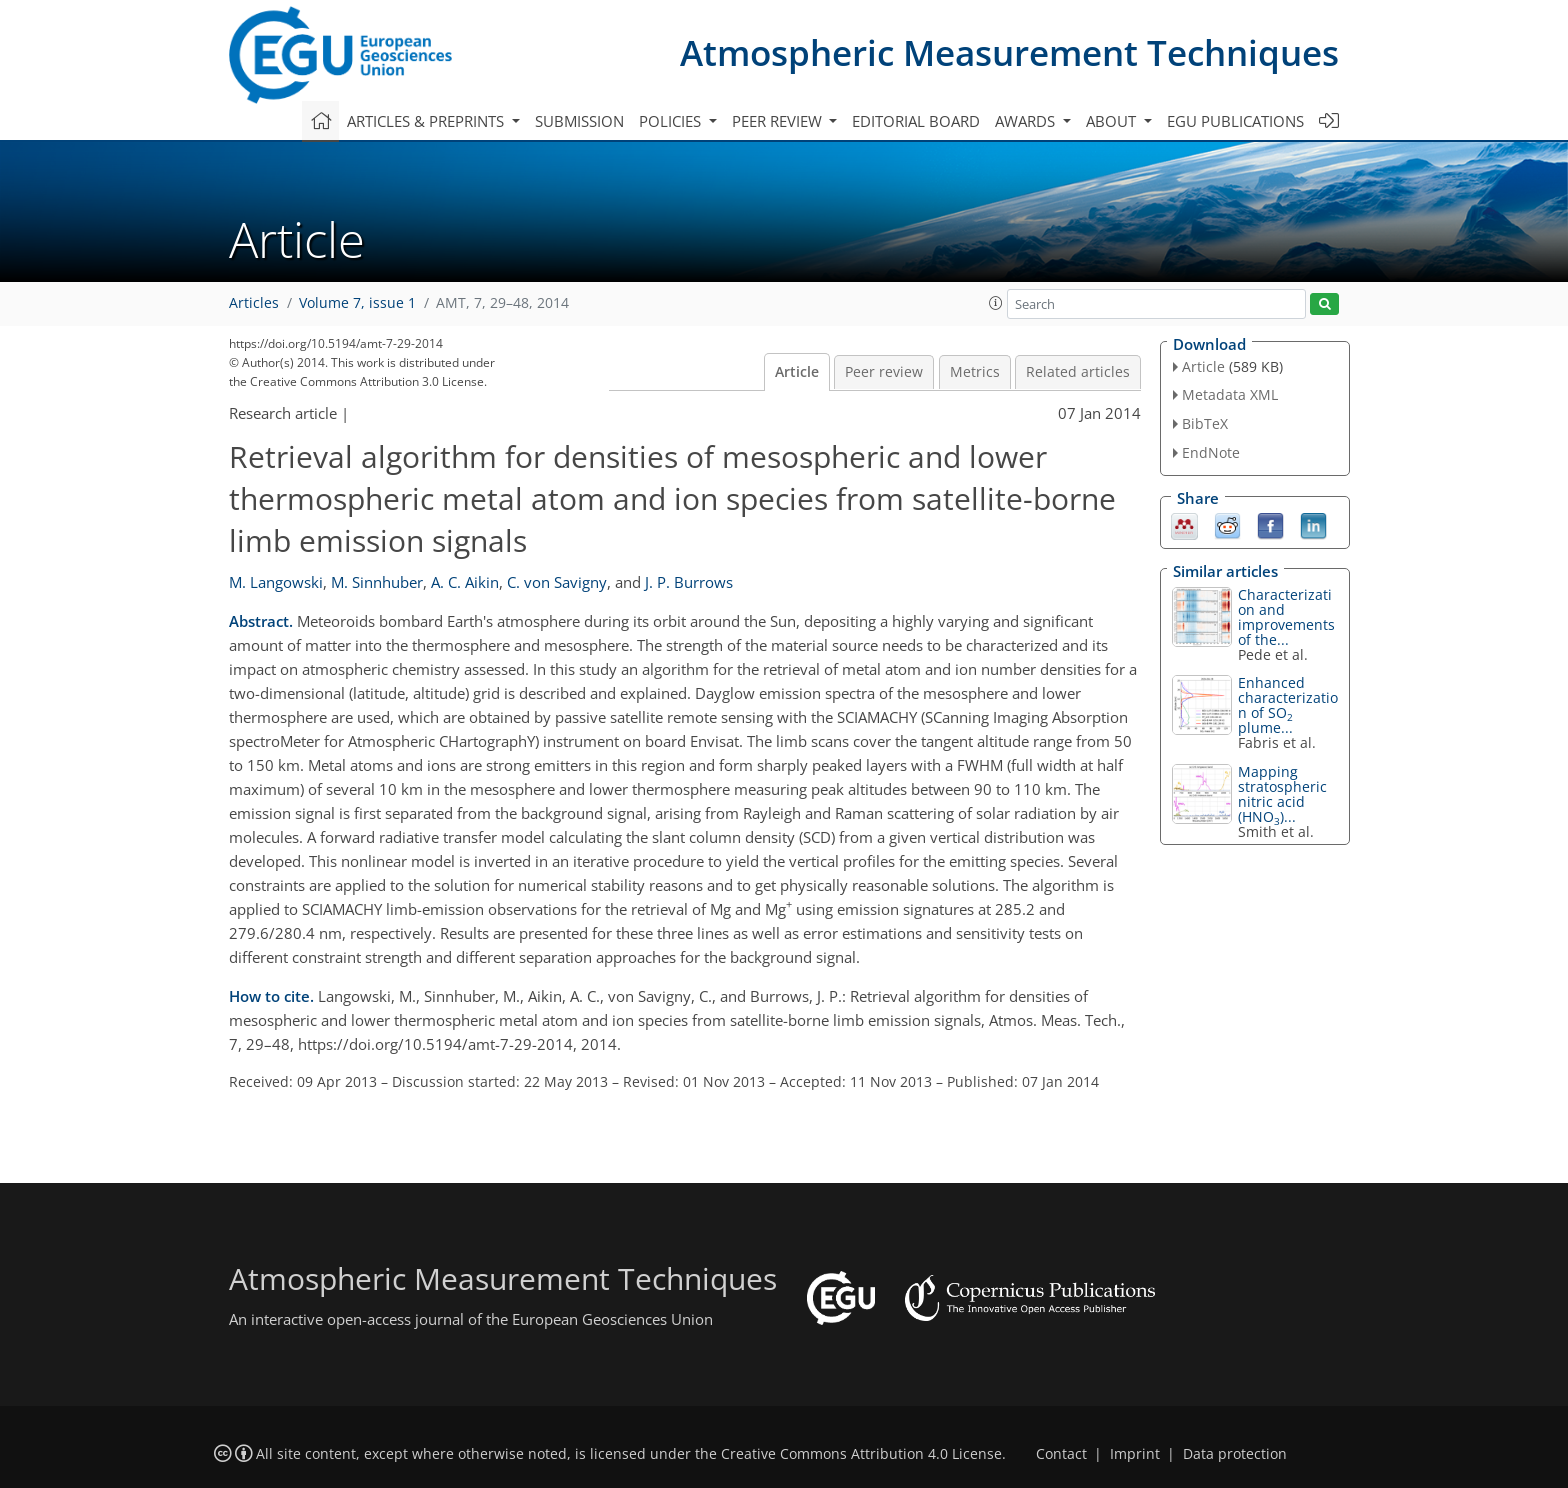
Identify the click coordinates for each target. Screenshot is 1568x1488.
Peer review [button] (779, 121)
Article (797, 372)
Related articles (1078, 372)
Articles (254, 303)
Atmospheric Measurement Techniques (1009, 52)
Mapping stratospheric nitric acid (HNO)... (1282, 794)
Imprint (1135, 1454)
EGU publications (1235, 121)
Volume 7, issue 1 (357, 303)
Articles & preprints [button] (427, 121)
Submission (579, 121)
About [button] (1113, 121)
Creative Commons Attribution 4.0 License (861, 1454)
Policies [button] (672, 121)
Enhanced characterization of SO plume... (1288, 705)
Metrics (975, 372)
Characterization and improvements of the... (1286, 617)
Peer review (884, 372)
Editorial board (916, 121)
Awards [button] (1027, 121)
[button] (996, 303)
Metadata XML (1230, 394)
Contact (1061, 1454)
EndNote (1211, 452)
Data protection (1235, 1454)
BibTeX (1205, 423)
